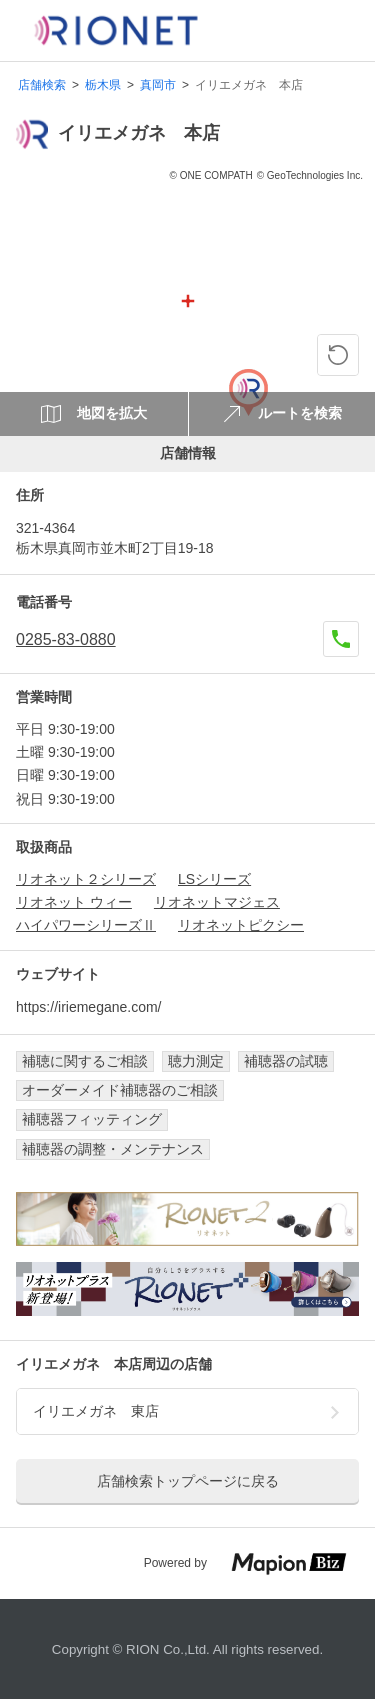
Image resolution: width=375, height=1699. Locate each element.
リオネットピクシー (241, 925)
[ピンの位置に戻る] (338, 355)
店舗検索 (42, 85)
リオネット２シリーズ (86, 879)
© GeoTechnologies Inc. (310, 175)
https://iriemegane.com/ (89, 1007)
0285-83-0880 (66, 639)
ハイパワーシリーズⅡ (86, 925)
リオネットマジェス (217, 902)
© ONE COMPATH (211, 175)
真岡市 (158, 85)
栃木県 (103, 85)
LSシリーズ (214, 879)
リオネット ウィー (74, 902)
